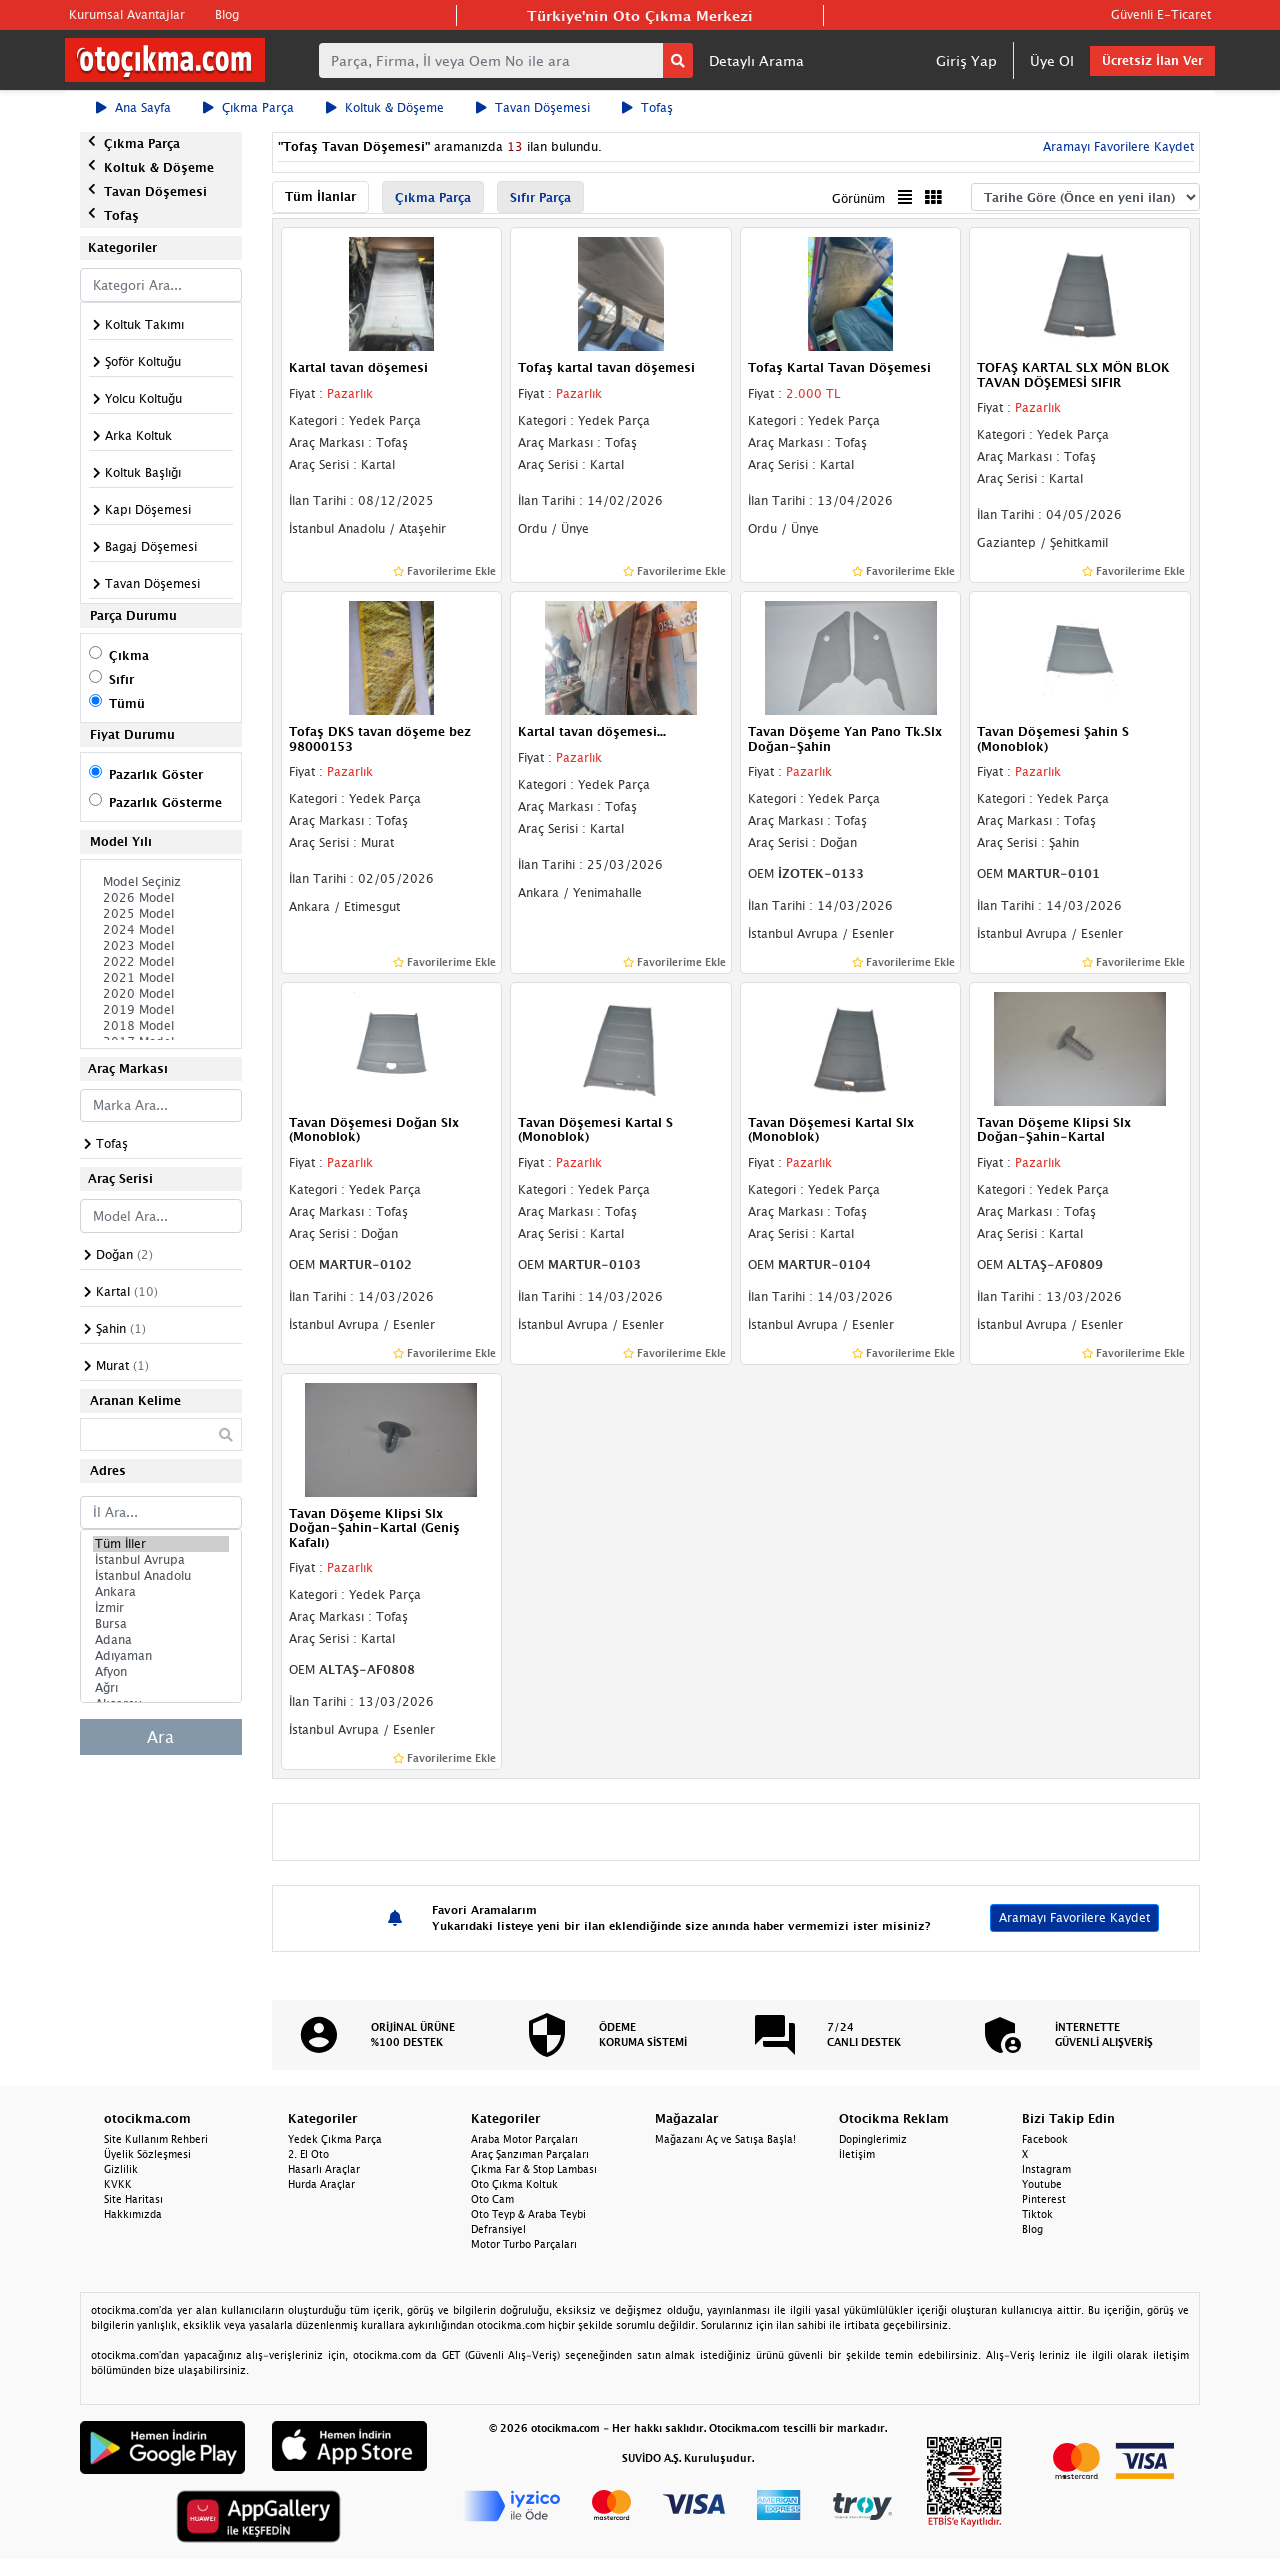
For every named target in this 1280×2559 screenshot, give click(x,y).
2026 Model (161, 898)
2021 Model (161, 978)
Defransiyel (498, 2229)
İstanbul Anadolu (161, 1576)
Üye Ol (1052, 60)
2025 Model (161, 914)
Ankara (161, 1592)
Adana (161, 1640)
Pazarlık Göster (156, 774)
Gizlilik (121, 2169)
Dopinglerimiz (873, 2139)
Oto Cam (492, 2199)
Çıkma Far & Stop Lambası (534, 2169)
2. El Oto (308, 2154)
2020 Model (161, 994)
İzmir (161, 1608)
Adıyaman (161, 1656)
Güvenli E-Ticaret (1161, 14)
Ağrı (161, 1688)
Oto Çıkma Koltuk (514, 2184)
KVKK (118, 2184)
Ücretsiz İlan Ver (1152, 60)
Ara (160, 1737)
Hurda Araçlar (321, 2184)
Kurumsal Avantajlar (127, 14)
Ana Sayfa (133, 107)
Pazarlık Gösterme (165, 802)
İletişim (857, 2154)
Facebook (1045, 2139)
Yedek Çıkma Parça (335, 2139)
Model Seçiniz (161, 882)
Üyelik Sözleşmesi (147, 2154)
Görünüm (858, 198)
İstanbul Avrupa (161, 1560)
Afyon (161, 1672)
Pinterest (1044, 2199)
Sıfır (121, 679)
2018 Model (161, 1026)
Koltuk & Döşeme (385, 107)
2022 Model (161, 962)
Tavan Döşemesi (533, 107)
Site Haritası (133, 2199)
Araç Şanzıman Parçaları (530, 2154)
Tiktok (1037, 2214)
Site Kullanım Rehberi (156, 2139)
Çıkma (129, 655)
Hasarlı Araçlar (324, 2169)
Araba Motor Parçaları (524, 2139)
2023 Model (161, 946)
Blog (227, 14)
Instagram (1046, 2169)
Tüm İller (161, 1544)
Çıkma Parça (248, 107)
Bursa (161, 1624)
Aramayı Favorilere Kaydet (1116, 146)
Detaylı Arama (756, 60)
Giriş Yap (966, 60)
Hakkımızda (133, 2214)
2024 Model (161, 930)
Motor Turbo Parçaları (524, 2244)
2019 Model (161, 1010)
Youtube (1042, 2184)
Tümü (127, 703)
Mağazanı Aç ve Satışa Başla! (725, 2139)
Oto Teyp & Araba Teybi (528, 2214)
